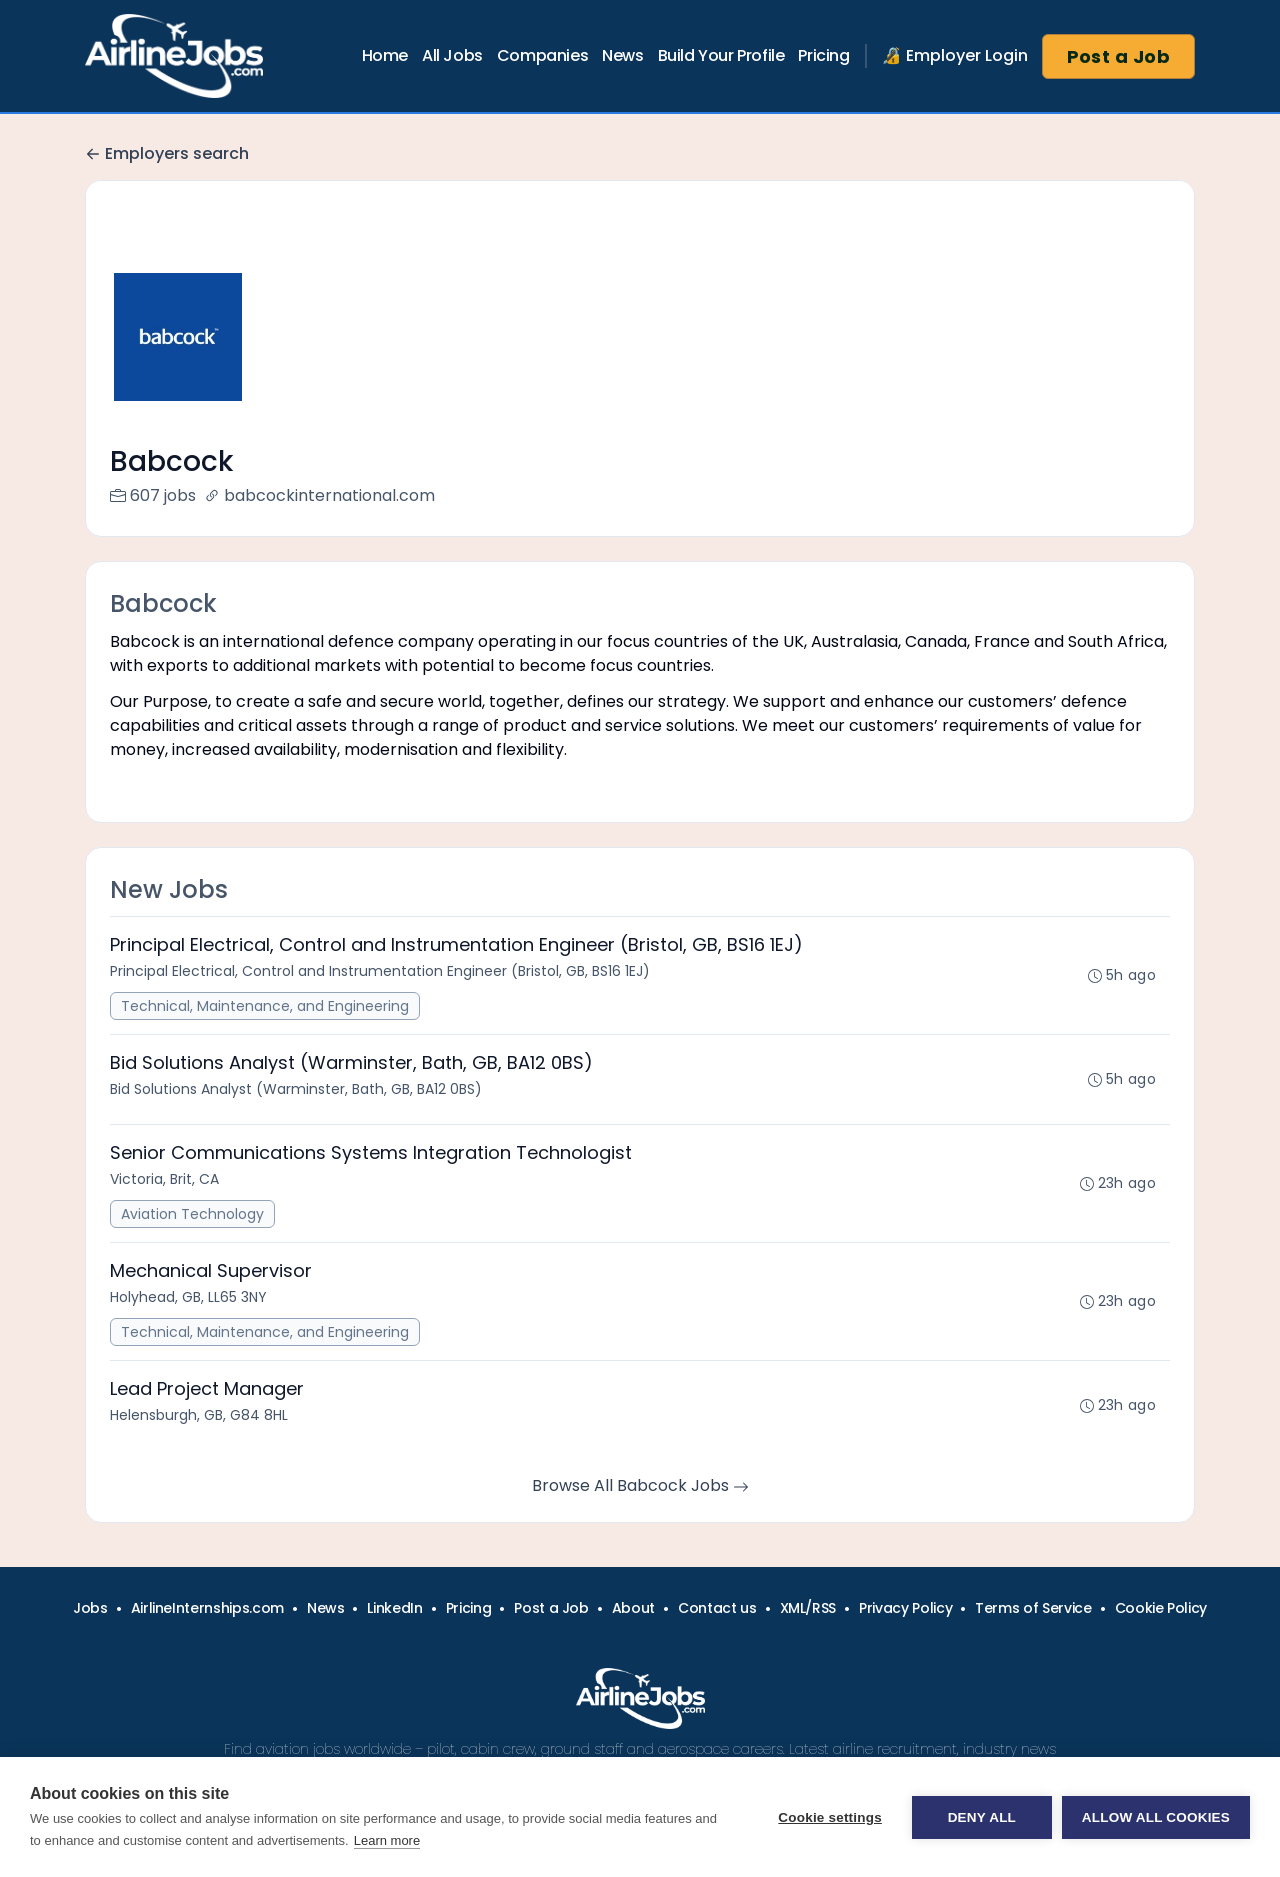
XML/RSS (808, 1608)
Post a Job (1119, 56)
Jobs (90, 1608)
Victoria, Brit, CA (164, 1179)
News (622, 55)
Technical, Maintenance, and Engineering (265, 1006)
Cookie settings (830, 1817)
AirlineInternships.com (207, 1608)
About (633, 1608)
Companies (542, 55)
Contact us (717, 1608)
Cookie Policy (1161, 1608)
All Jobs (452, 55)
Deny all (982, 1817)
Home (385, 55)
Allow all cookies (1156, 1817)
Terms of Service (1033, 1608)
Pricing (823, 55)
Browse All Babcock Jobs (640, 1485)
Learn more (387, 1840)
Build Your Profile (721, 55)
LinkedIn (394, 1608)
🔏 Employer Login (955, 55)
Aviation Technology (192, 1214)
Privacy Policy (905, 1608)
